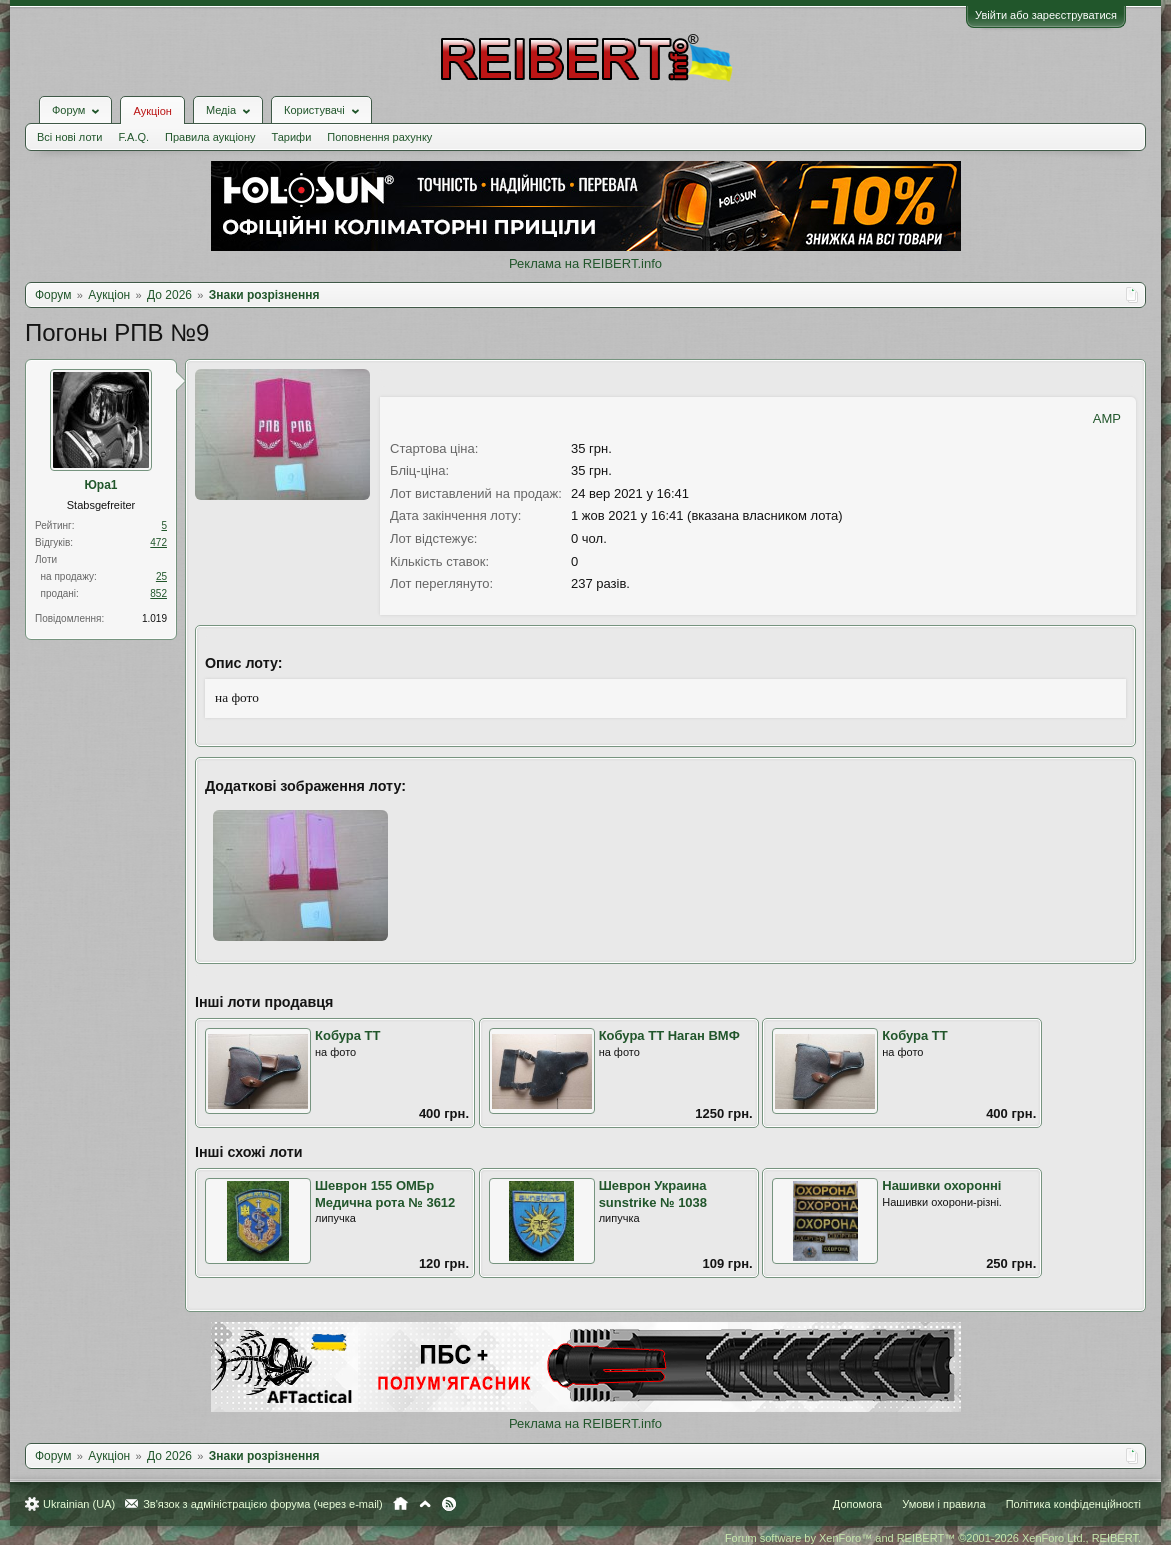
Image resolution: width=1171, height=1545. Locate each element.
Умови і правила (943, 1504)
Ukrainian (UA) (79, 1504)
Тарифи (292, 137)
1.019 (154, 618)
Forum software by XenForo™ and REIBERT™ (933, 1538)
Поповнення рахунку (379, 137)
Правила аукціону (210, 137)
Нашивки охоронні (941, 1185)
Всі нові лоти (69, 137)
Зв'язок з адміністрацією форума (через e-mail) (263, 1504)
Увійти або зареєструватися (1046, 15)
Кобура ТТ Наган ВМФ (669, 1035)
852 (158, 593)
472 (158, 542)
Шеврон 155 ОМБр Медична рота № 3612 (385, 1194)
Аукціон (152, 111)
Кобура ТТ (347, 1035)
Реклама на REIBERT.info (585, 263)
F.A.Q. (133, 137)
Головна (400, 1504)
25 (161, 576)
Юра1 (100, 485)
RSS (449, 1504)
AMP (1107, 418)
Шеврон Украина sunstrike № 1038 (653, 1194)
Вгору (425, 1504)
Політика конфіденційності (1073, 1504)
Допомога (857, 1504)
